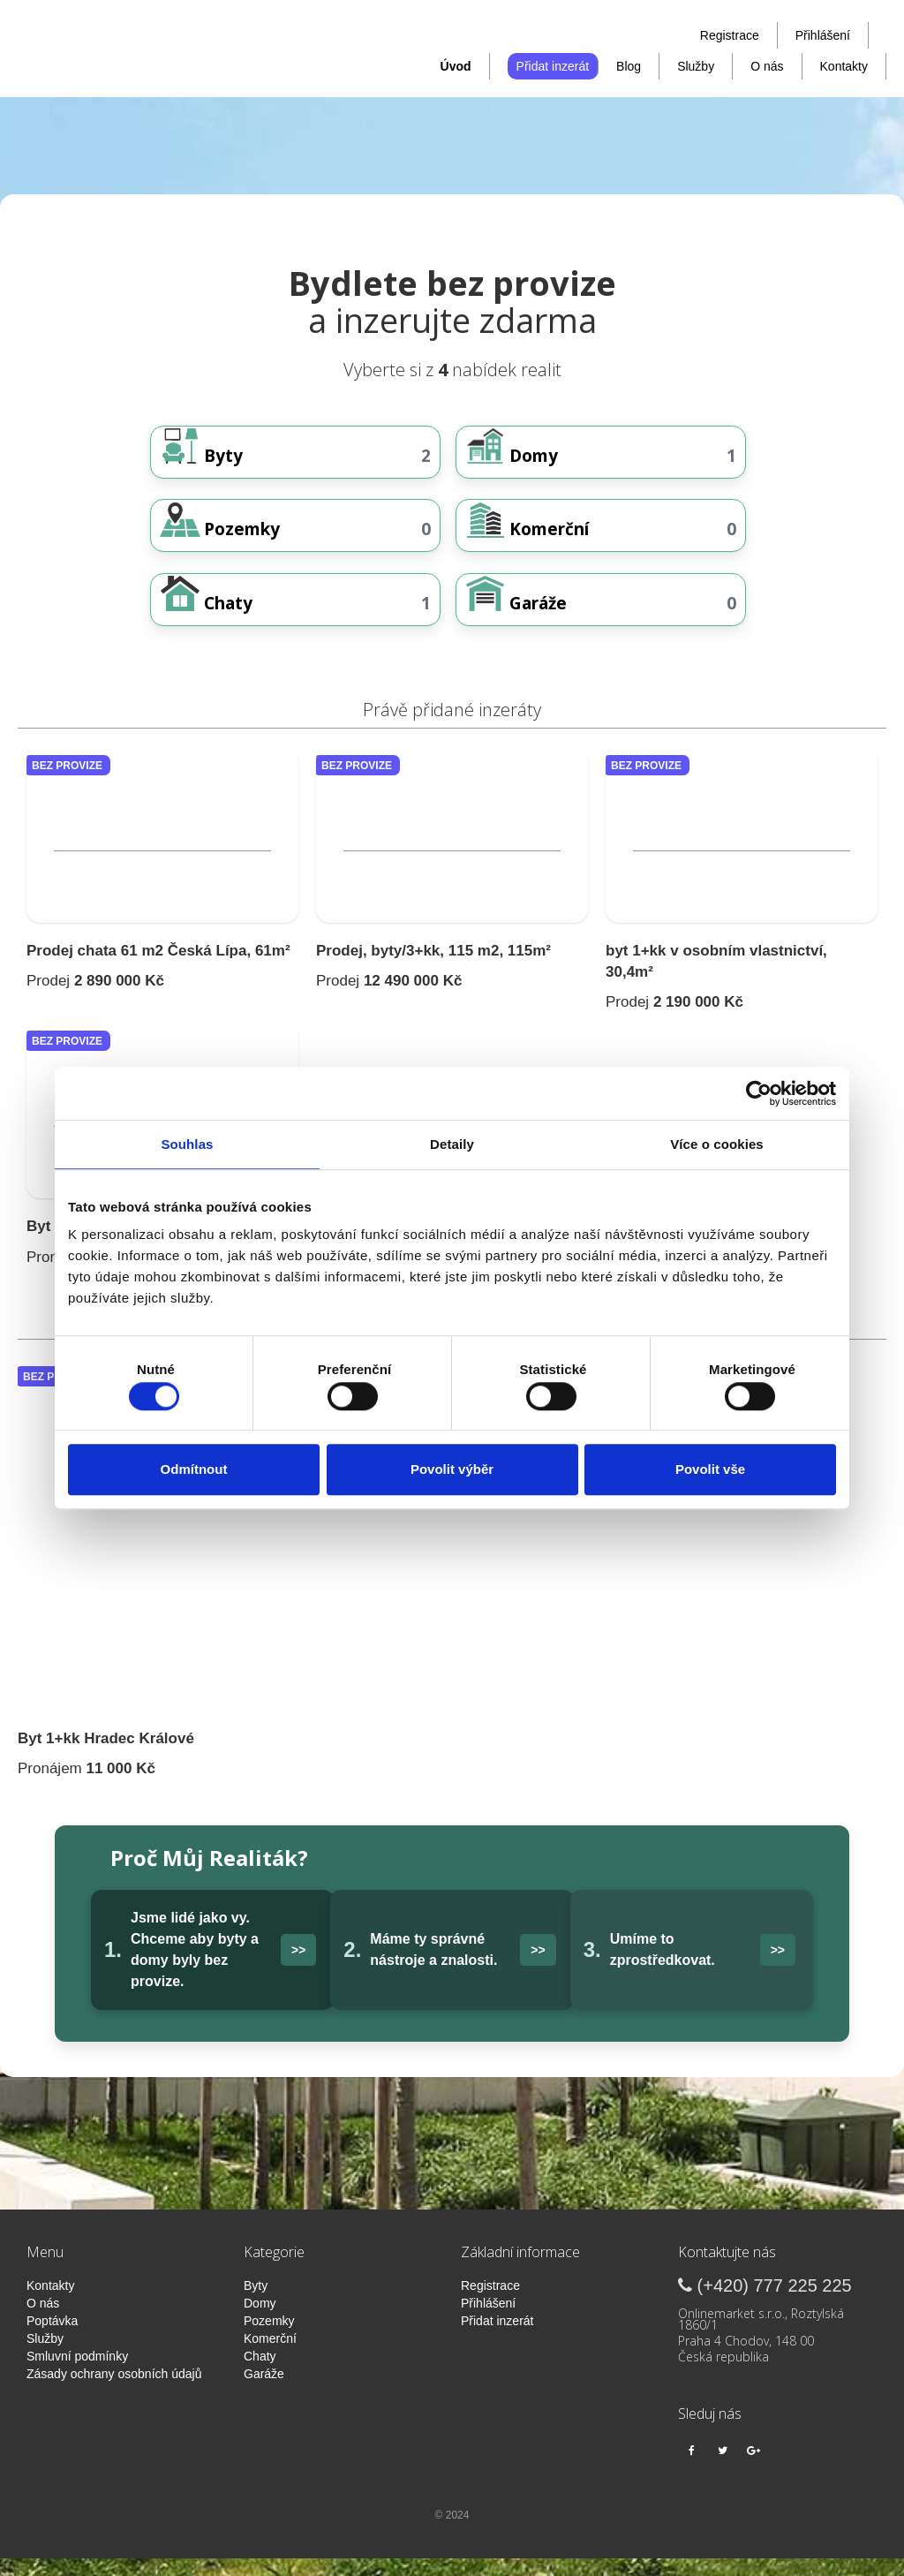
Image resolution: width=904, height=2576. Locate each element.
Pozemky (269, 2338)
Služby (695, 66)
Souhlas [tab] (187, 1144)
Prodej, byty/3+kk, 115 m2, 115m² (433, 968)
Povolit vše (710, 1469)
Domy (260, 2321)
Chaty (260, 2374)
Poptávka (52, 2338)
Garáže (264, 2391)
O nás (766, 66)
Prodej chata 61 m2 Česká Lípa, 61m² (158, 968)
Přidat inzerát (552, 66)
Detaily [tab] (452, 1144)
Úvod (456, 66)
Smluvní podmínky (77, 2374)
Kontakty (844, 66)
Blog (628, 66)
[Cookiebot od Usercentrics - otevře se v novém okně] (759, 1093)
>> (298, 1967)
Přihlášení (822, 35)
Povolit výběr (452, 1469)
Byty (255, 2303)
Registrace (729, 35)
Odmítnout (194, 1469)
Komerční (270, 2356)
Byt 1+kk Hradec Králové (106, 1756)
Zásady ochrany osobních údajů (113, 2391)
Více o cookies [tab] (717, 1144)
